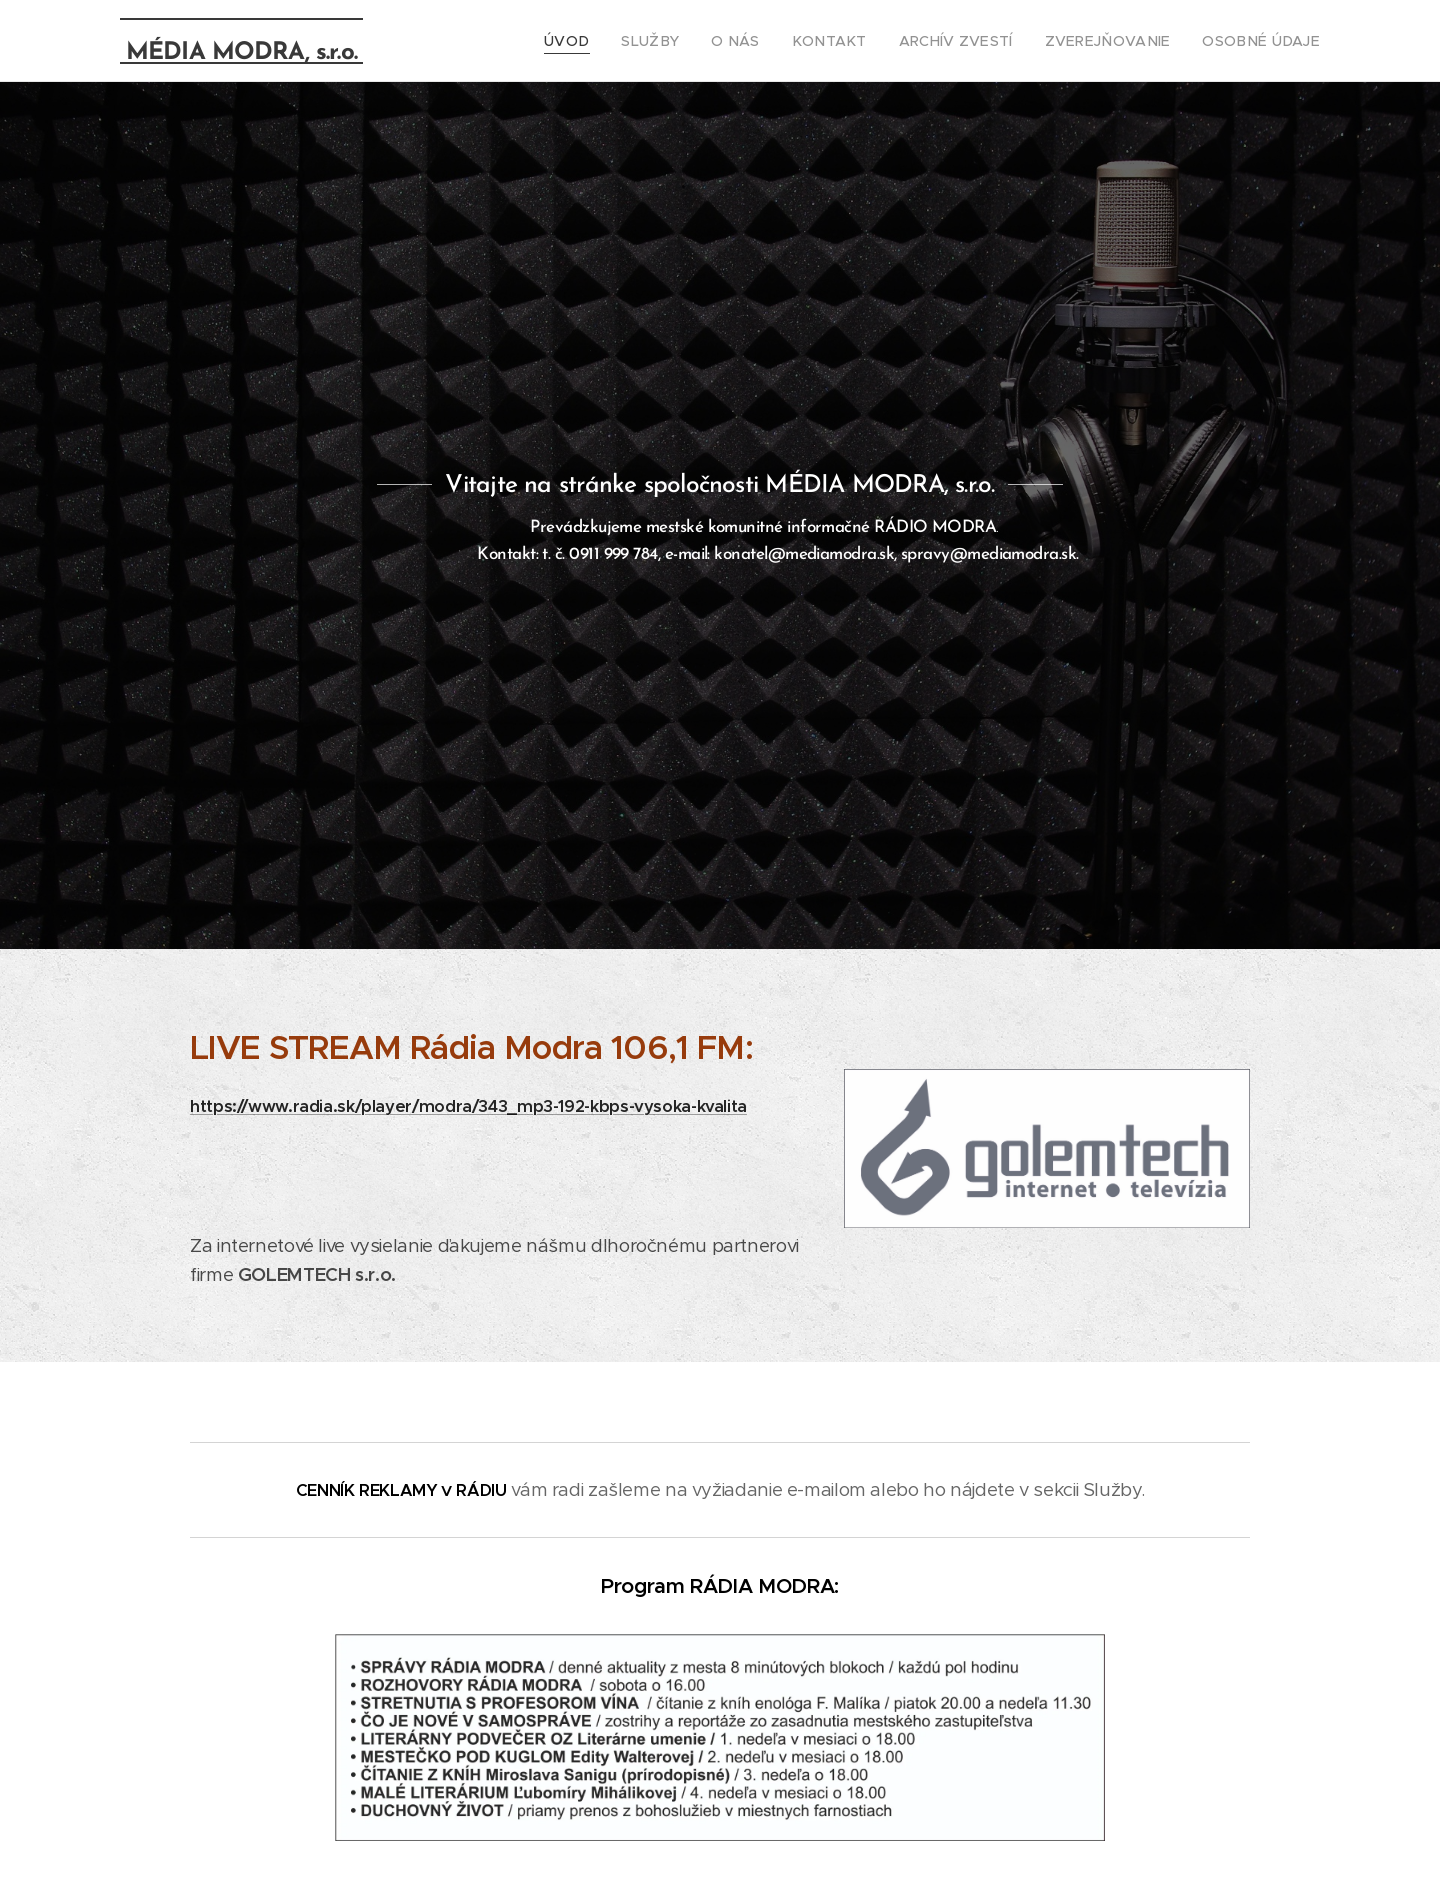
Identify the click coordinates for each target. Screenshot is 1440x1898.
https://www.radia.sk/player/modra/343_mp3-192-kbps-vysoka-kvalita (468, 1106)
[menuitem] (624, 41)
